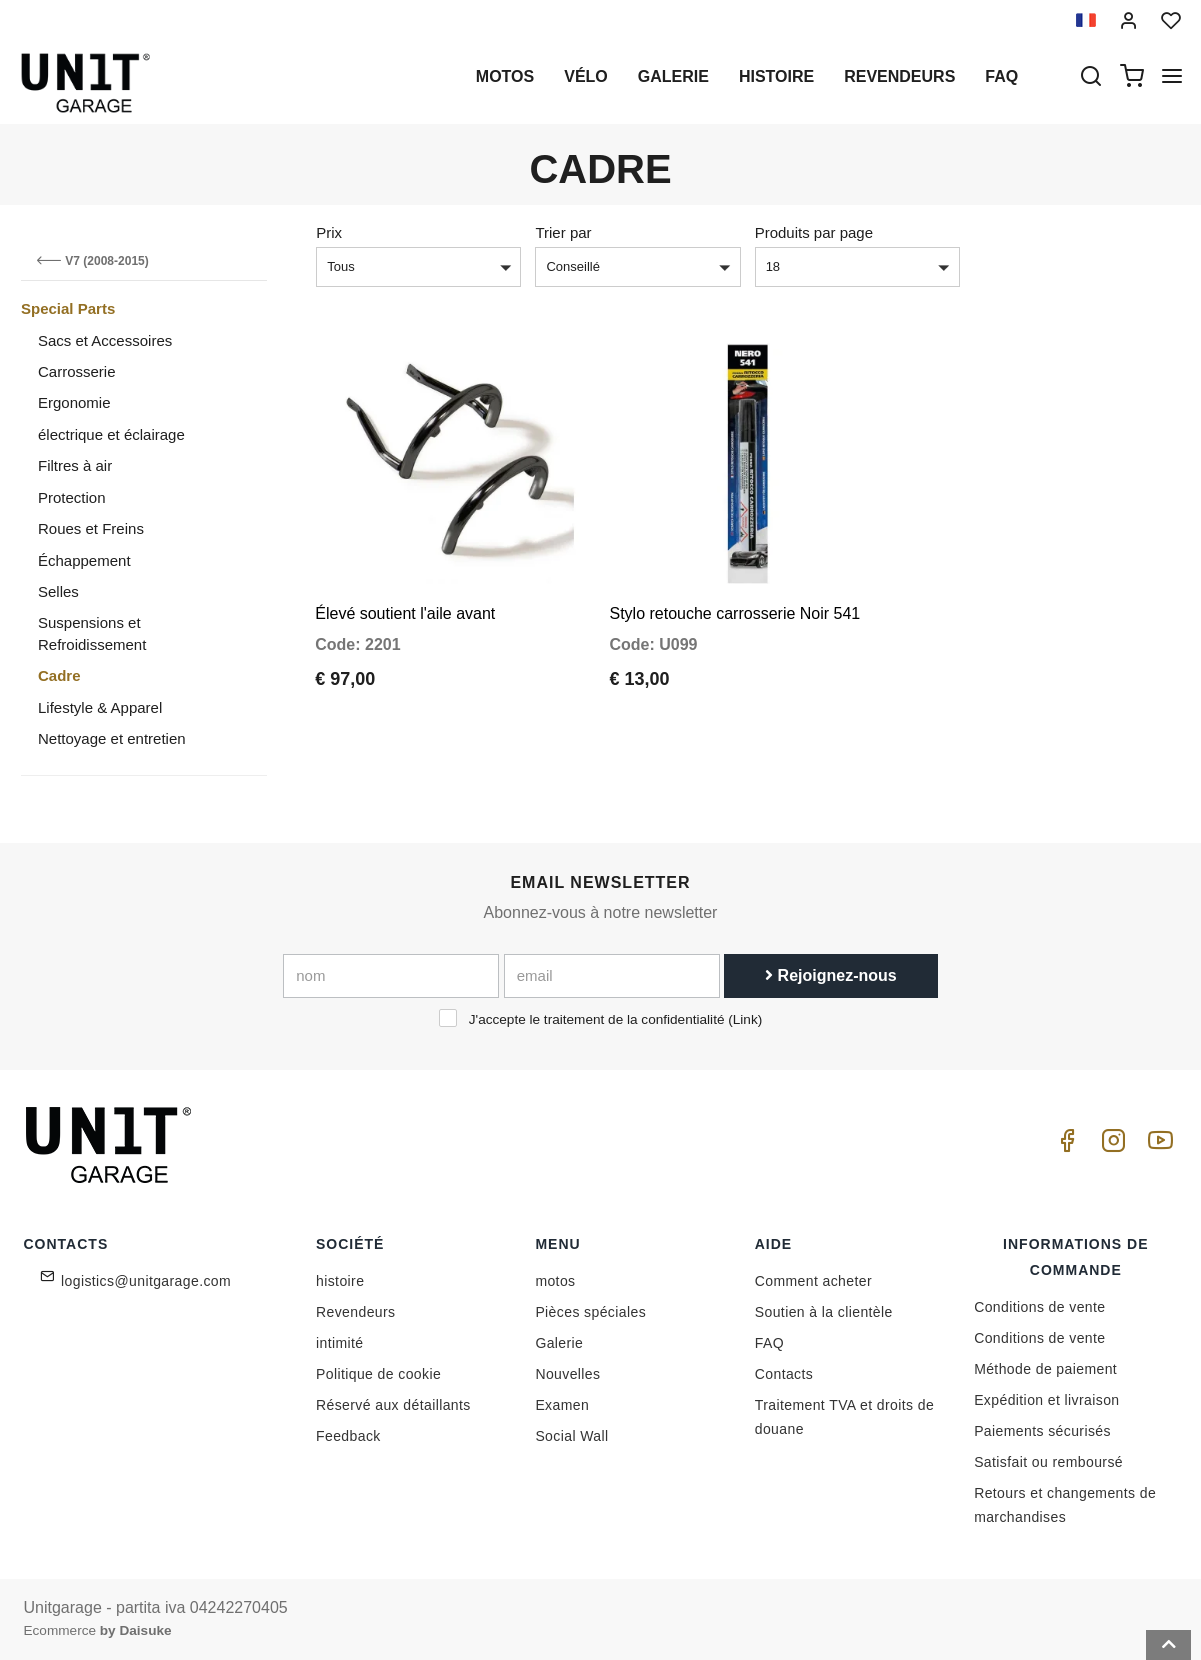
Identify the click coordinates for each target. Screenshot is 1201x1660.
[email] (612, 976)
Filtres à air (75, 465)
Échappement (84, 560)
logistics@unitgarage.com (146, 1281)
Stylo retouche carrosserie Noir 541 (734, 590)
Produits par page (814, 232)
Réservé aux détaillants (393, 1405)
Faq (1001, 76)
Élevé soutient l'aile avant (405, 590)
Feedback (348, 1436)
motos (505, 76)
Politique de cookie (378, 1374)
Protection (72, 497)
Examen (562, 1405)
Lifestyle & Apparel (100, 707)
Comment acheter (813, 1281)
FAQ (769, 1343)
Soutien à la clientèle (824, 1312)
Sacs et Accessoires (105, 340)
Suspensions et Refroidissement (92, 633)
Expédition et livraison (1046, 1400)
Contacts (784, 1374)
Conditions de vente (1039, 1307)
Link (745, 1019)
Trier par (563, 232)
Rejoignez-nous (831, 975)
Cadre (59, 675)
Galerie (673, 76)
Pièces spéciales (590, 1312)
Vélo (586, 76)
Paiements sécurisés (1042, 1431)
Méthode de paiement (1045, 1369)
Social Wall (571, 1436)
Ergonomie (74, 402)
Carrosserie (77, 371)
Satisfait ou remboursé (1048, 1462)
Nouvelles (567, 1374)
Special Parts (68, 308)
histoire (776, 76)
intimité (340, 1343)
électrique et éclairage (111, 434)
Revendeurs (899, 76)
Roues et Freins (91, 528)
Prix (329, 232)
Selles (58, 591)
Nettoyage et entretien (112, 738)
